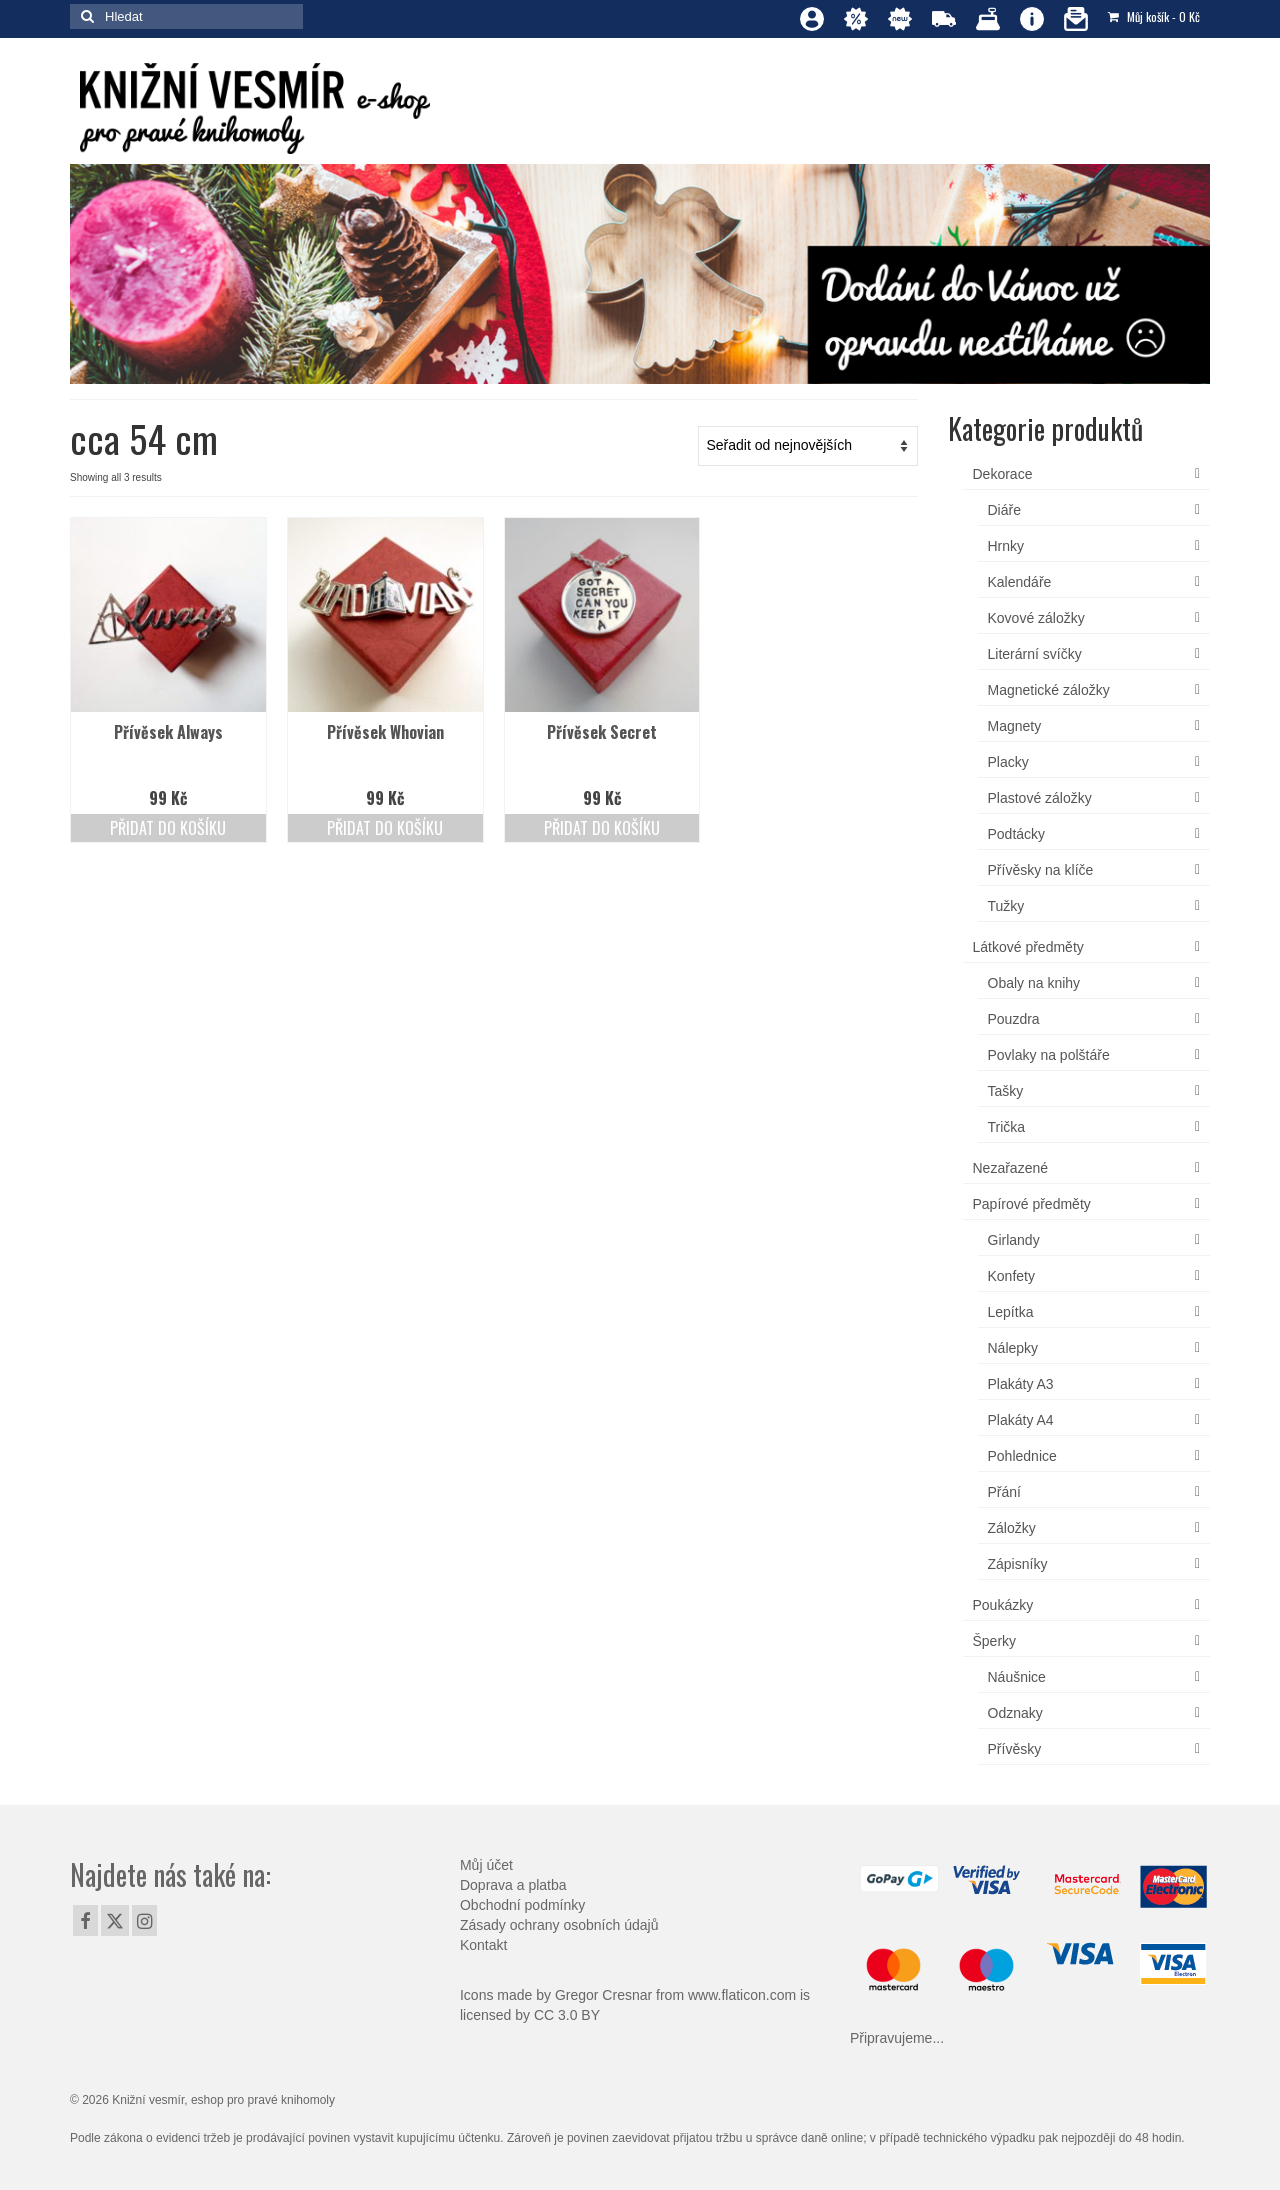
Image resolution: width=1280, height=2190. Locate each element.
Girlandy (1014, 1240)
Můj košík (1154, 16)
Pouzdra (1014, 1019)
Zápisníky (1018, 1564)
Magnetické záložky (1049, 690)
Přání (1004, 1492)
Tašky (1006, 1091)
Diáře (1004, 510)
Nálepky (1013, 1348)
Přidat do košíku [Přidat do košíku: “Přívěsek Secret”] (602, 828)
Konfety (1011, 1276)
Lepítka (1011, 1312)
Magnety (1015, 726)
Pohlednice (1022, 1456)
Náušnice (1017, 1677)
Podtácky (1017, 834)
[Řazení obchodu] (808, 446)
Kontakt (483, 1945)
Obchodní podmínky (522, 1905)
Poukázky (1003, 1605)
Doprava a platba (513, 1885)
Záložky (1012, 1528)
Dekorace (1003, 474)
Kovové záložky (1036, 618)
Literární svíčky (1035, 654)
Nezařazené (1011, 1168)
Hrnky (1006, 546)
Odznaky (1015, 1713)
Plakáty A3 (1021, 1384)
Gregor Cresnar (603, 1995)
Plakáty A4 (1021, 1420)
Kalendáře (1020, 582)
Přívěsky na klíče (1041, 870)
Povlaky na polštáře (1049, 1055)
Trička (1007, 1127)
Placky (1008, 762)
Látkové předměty (1028, 947)
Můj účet (486, 1865)
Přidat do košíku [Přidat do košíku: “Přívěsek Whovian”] (385, 828)
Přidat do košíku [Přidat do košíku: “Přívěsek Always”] (168, 828)
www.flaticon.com (742, 1995)
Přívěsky (1015, 1749)
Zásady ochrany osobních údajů (559, 1925)
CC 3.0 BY (567, 2015)
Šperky (995, 1641)
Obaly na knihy (1034, 983)
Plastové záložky (1040, 798)
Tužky (1006, 906)
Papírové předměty (1032, 1204)
